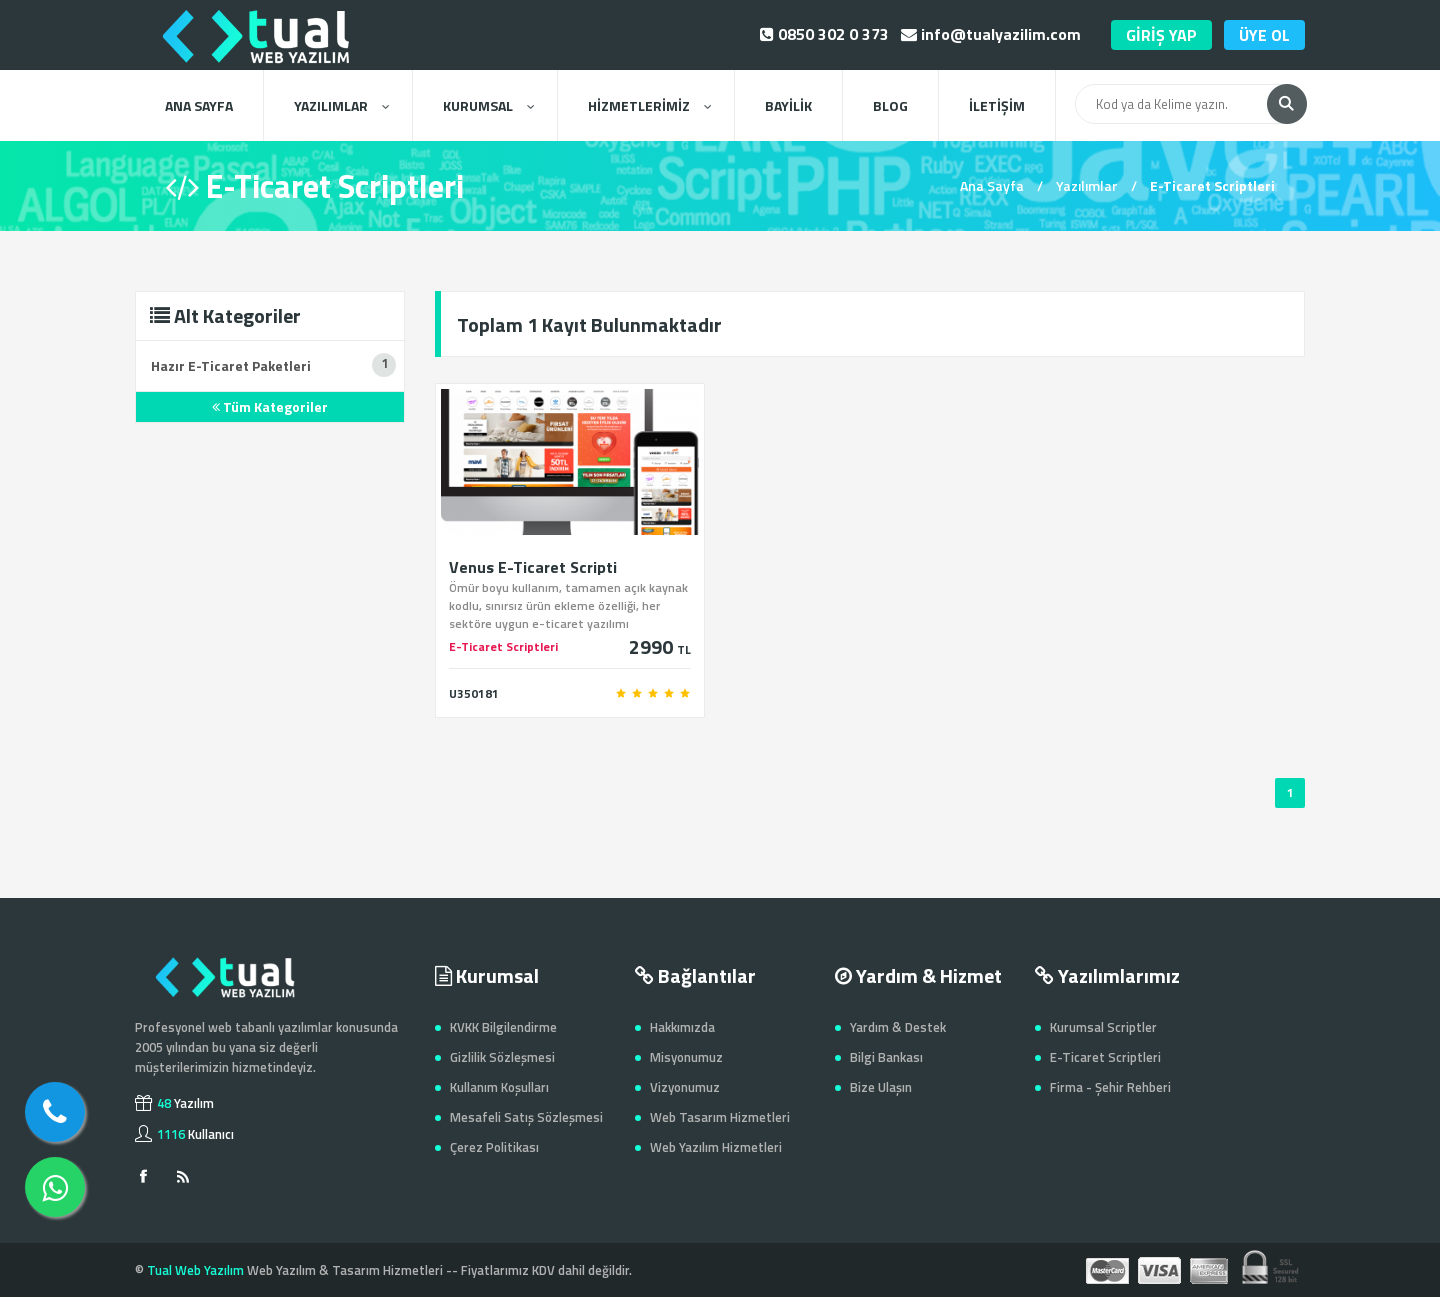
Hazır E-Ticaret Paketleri (231, 365)
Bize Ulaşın (881, 1087)
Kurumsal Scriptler (1103, 1027)
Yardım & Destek (898, 1027)
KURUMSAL (488, 105)
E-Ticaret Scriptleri (1105, 1057)
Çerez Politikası (494, 1147)
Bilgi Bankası (886, 1057)
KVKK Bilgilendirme (503, 1027)
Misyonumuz (686, 1057)
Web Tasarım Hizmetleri (720, 1117)
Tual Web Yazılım (195, 1270)
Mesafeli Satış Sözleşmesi (526, 1117)
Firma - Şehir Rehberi (1110, 1087)
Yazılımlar (1087, 185)
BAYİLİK (788, 105)
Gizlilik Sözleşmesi (502, 1057)
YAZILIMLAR (341, 105)
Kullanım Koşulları (499, 1087)
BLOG (890, 105)
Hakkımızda (682, 1027)
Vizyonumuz (685, 1087)
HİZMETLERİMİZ (649, 105)
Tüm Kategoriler (270, 406)
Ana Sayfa (992, 185)
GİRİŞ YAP (1161, 35)
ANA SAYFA (199, 105)
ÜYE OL (1264, 35)
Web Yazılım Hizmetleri (716, 1147)
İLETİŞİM (997, 105)
